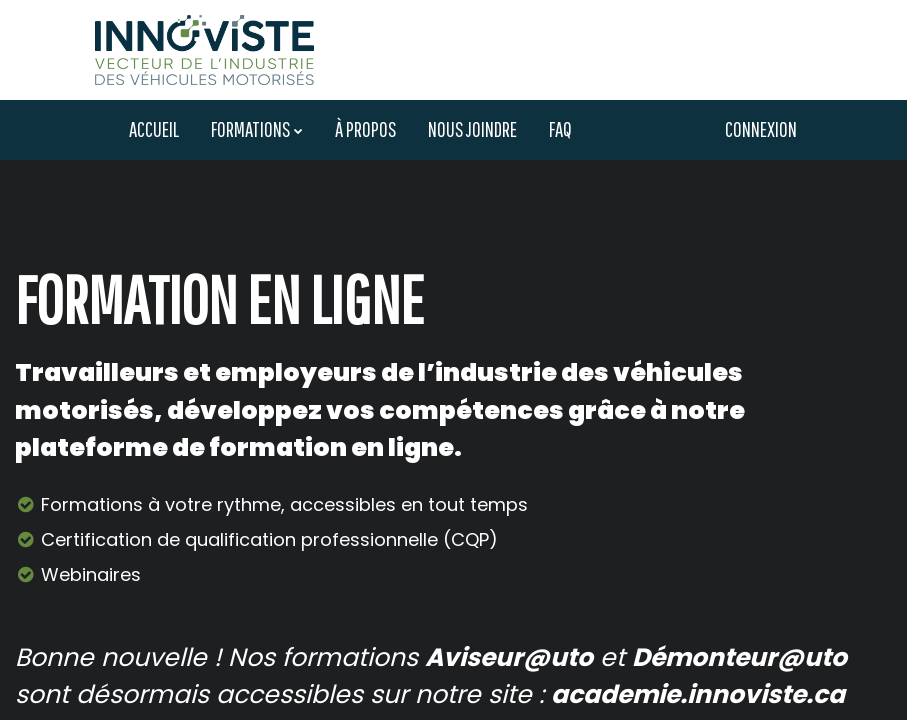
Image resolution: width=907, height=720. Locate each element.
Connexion (761, 129)
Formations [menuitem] (250, 129)
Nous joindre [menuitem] (472, 129)
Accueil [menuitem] (154, 129)
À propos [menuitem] (365, 129)
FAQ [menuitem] (560, 129)
